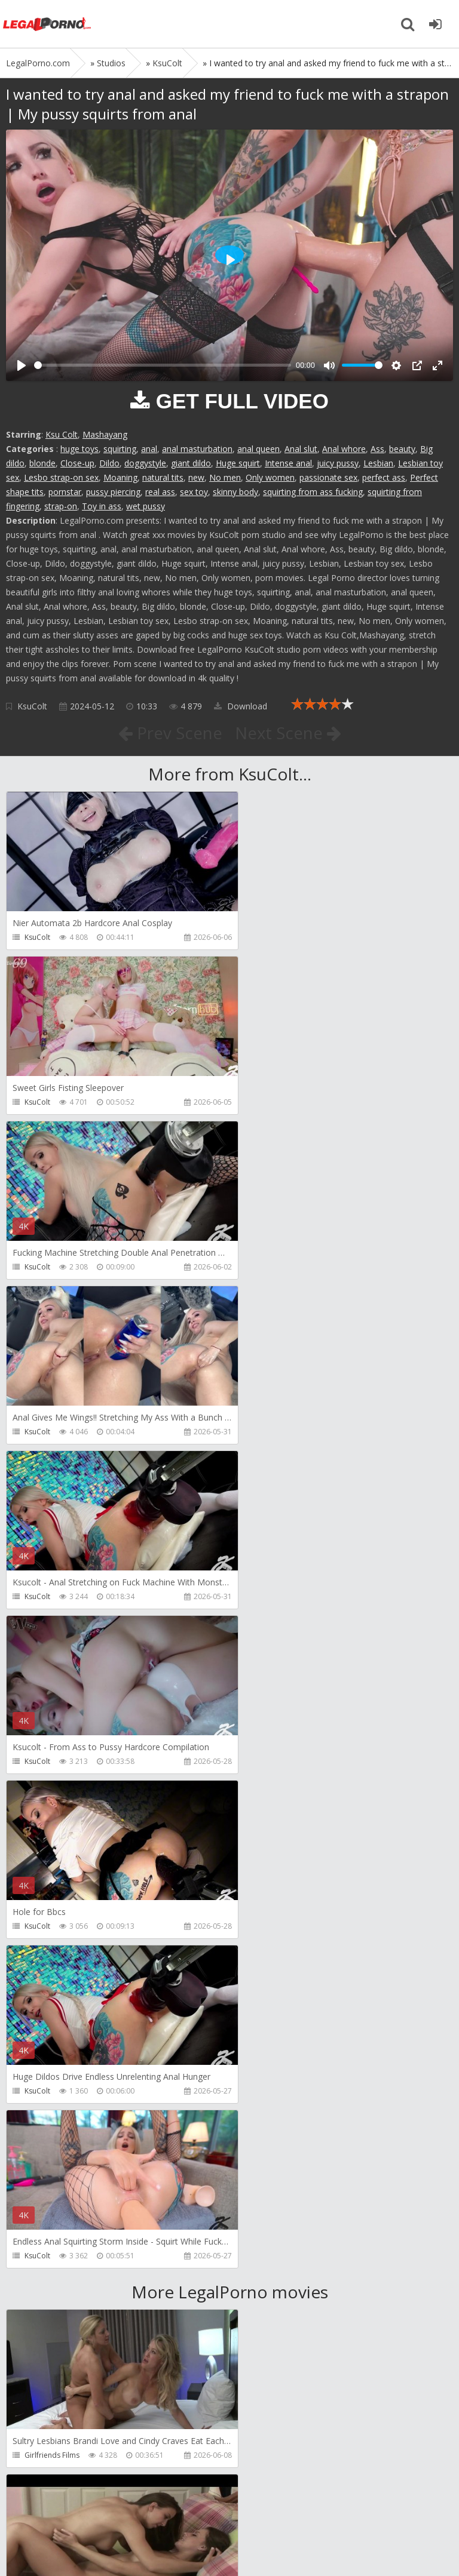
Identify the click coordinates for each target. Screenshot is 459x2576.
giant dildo (191, 463)
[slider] (162, 365)
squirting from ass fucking (313, 491)
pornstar (64, 491)
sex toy (194, 491)
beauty (402, 448)
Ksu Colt (61, 434)
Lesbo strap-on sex (61, 477)
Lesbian (378, 463)
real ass (160, 491)
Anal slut (300, 448)
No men (225, 477)
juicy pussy (338, 463)
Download (240, 706)
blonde (42, 463)
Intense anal (288, 463)
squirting (119, 448)
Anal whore (344, 448)
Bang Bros (268, 1961)
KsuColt (32, 706)
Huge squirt (238, 463)
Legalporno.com (48, 24)
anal (149, 448)
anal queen (258, 448)
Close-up (77, 463)
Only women (270, 477)
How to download (176, 2509)
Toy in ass (101, 506)
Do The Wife (45, 1961)
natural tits (162, 477)
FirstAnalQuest (49, 2125)
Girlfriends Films (52, 1796)
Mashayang (104, 434)
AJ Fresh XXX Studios (284, 2125)
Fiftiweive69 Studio (56, 2455)
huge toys (79, 448)
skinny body (235, 491)
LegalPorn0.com (93, 2545)
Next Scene (288, 732)
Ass (377, 448)
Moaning (120, 477)
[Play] (21, 365)
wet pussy (145, 506)
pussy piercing (113, 491)
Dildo (109, 463)
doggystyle (145, 463)
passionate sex (328, 477)
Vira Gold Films (275, 2290)
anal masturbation (197, 448)
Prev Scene (169, 732)
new (196, 477)
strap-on (60, 506)
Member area (90, 2509)
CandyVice (42, 2290)
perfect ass (383, 477)
